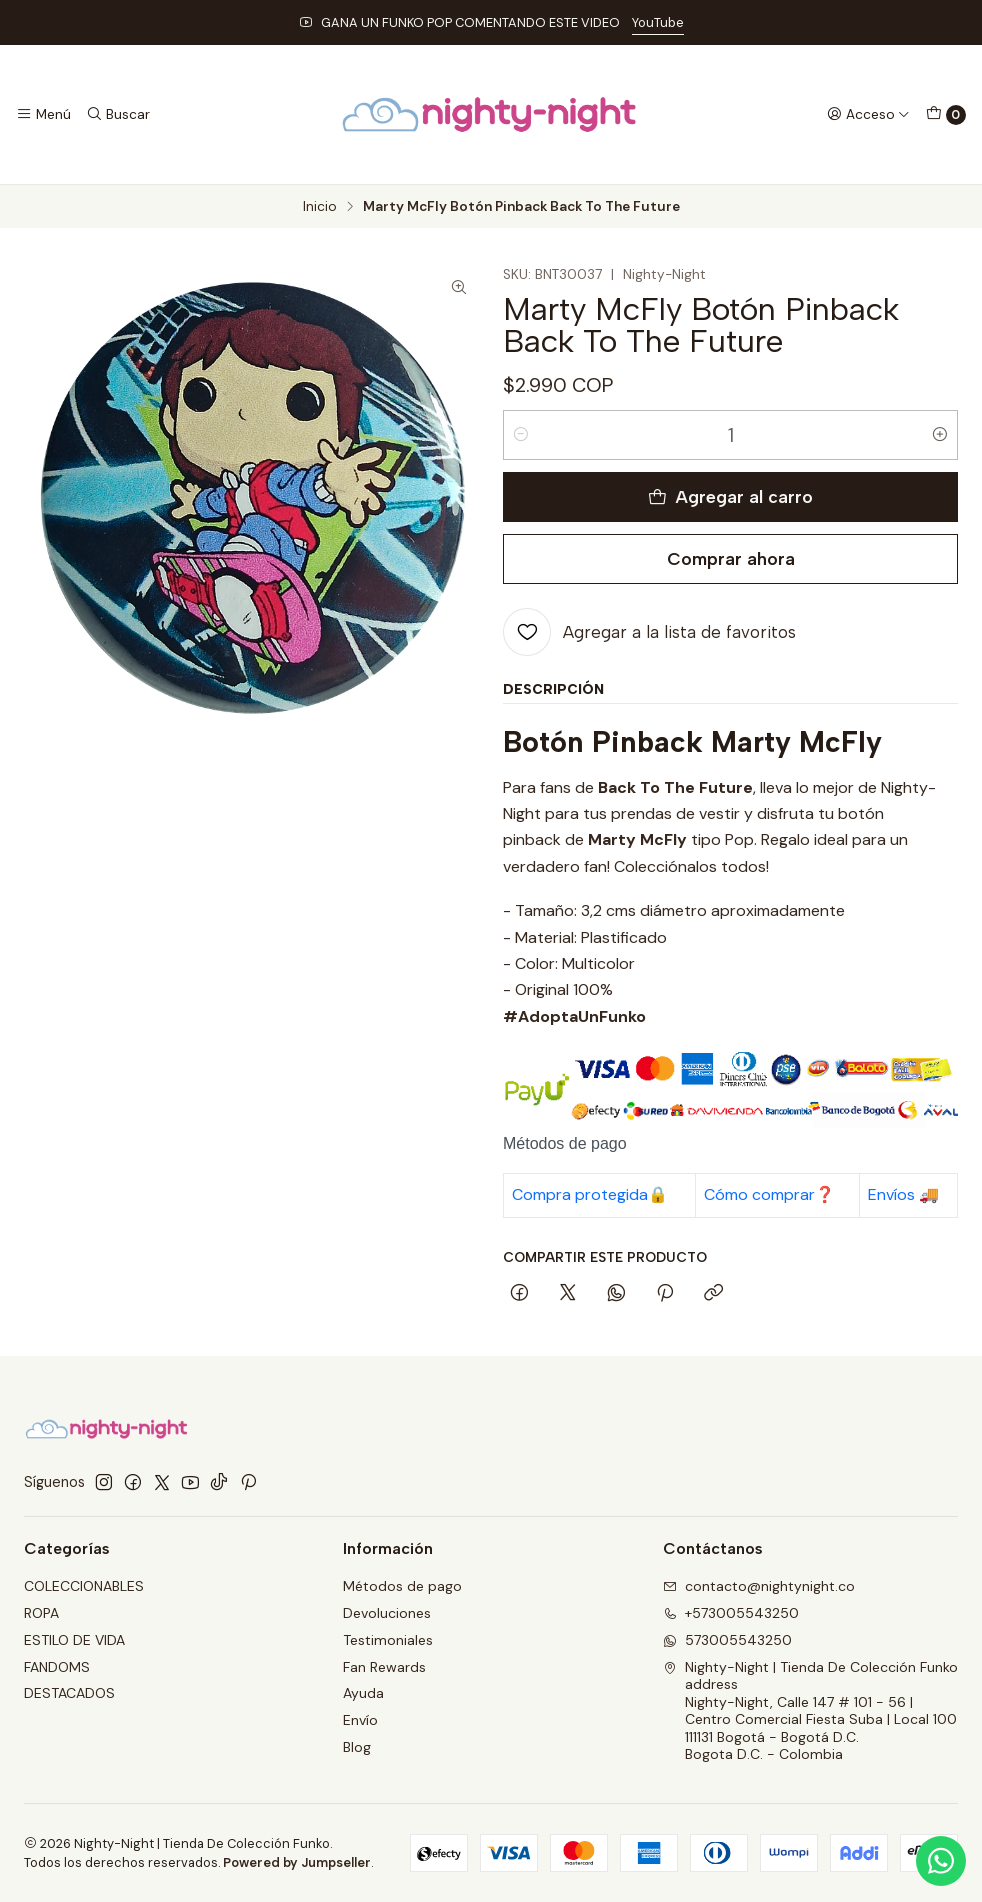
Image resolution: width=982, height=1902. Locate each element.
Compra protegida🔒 (590, 1194)
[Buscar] (117, 114)
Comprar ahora (731, 558)
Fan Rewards (384, 1667)
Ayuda (363, 1693)
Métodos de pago (402, 1586)
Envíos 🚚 (903, 1194)
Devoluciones (387, 1613)
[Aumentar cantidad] (940, 435)
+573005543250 (731, 1613)
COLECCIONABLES (84, 1586)
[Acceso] (868, 114)
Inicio (320, 207)
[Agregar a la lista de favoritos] (649, 632)
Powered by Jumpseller (297, 1862)
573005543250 (727, 1640)
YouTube (658, 22)
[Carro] (946, 115)
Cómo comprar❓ (769, 1194)
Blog (357, 1747)
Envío (360, 1720)
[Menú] (43, 114)
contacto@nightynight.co (759, 1586)
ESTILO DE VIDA (74, 1640)
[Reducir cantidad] (521, 435)
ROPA (41, 1613)
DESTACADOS (69, 1693)
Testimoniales (388, 1640)
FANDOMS (57, 1667)
